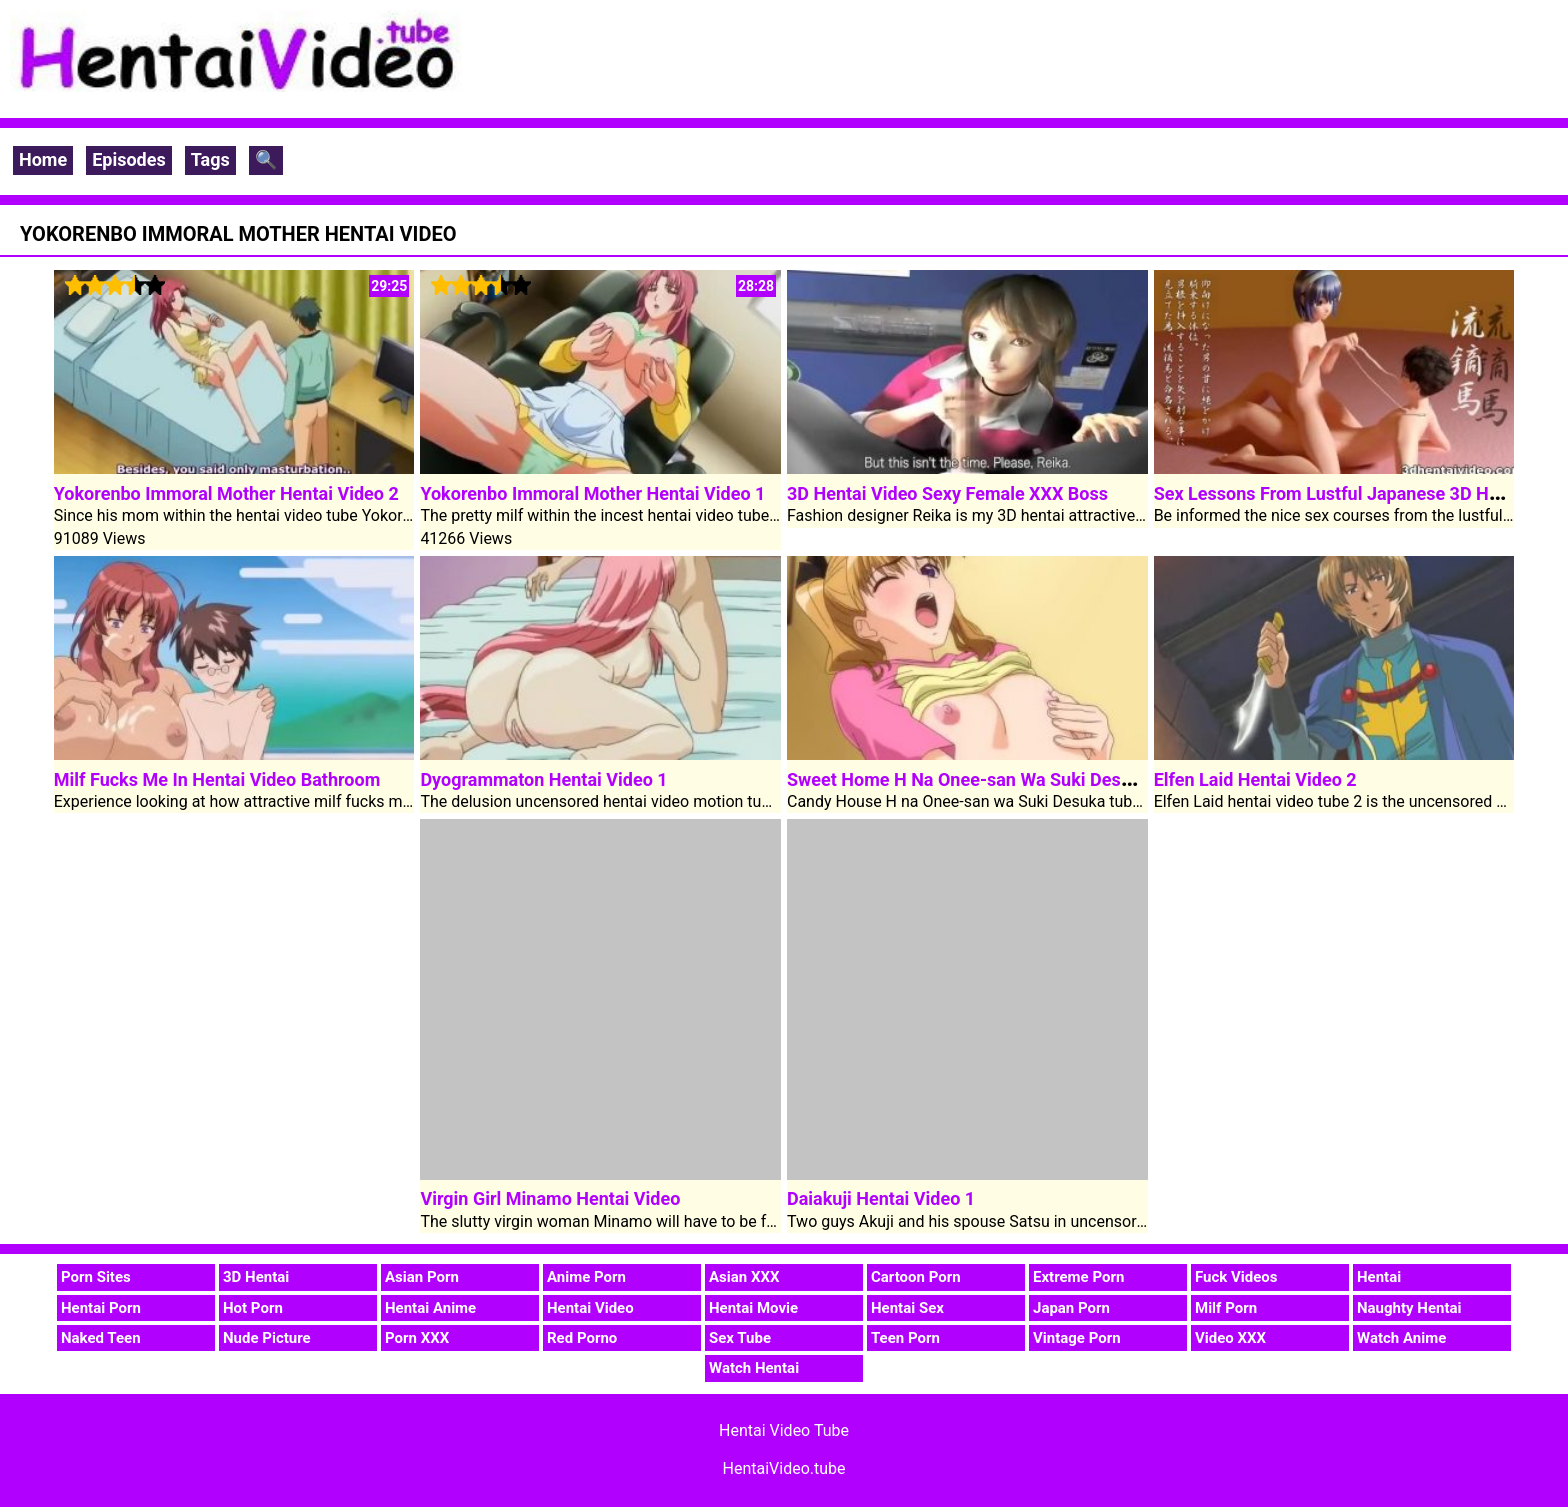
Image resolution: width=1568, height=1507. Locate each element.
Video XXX (1230, 1338)
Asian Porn (422, 1277)
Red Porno (582, 1338)
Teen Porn (905, 1338)
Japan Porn (1071, 1308)
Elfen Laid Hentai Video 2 (1255, 779)
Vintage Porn (1077, 1338)
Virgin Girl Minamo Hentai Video (550, 1198)
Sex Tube (740, 1338)
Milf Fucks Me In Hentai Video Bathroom (217, 779)
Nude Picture (267, 1338)
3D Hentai (256, 1277)
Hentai (1379, 1277)
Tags (210, 159)
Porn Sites (96, 1277)
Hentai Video (590, 1308)
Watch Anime (1401, 1338)
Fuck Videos (1236, 1277)
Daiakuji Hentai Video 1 (881, 1198)
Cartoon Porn (916, 1277)
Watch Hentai (754, 1368)
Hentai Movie (753, 1308)
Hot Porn (253, 1308)
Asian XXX (744, 1277)
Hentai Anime (430, 1308)
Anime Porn (586, 1277)
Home (43, 159)
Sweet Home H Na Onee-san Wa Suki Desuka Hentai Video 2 (1030, 779)
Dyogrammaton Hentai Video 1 (543, 779)
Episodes (129, 159)
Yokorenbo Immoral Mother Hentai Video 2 (226, 493)
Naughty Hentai (1409, 1308)
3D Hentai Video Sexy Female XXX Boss (947, 493)
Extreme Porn (1078, 1277)
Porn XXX (417, 1338)
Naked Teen (101, 1338)
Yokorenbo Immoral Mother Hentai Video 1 (592, 493)
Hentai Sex (907, 1308)
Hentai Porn (101, 1308)
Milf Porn (1226, 1308)
